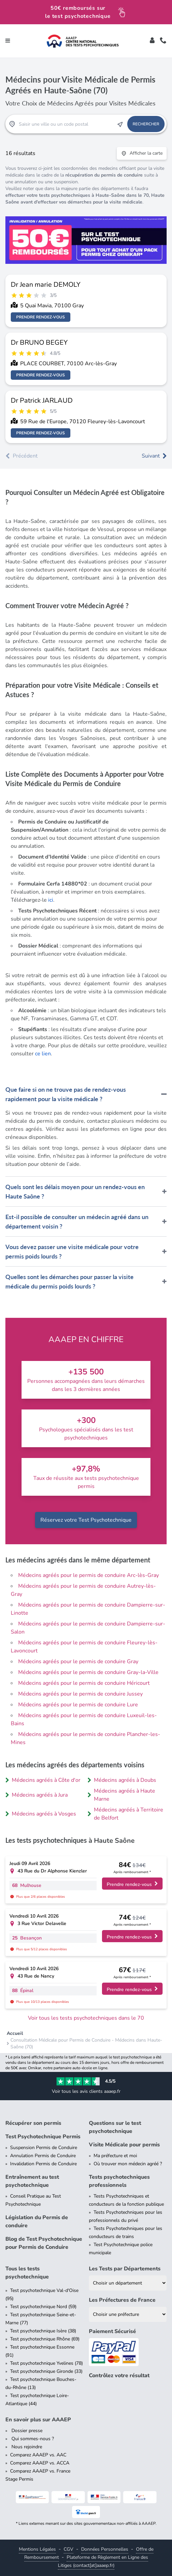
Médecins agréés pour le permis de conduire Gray (78, 1661)
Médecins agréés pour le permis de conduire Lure (78, 1704)
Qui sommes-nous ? (32, 2438)
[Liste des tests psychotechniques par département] (128, 2283)
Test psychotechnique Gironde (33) (46, 2371)
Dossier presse (26, 2430)
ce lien (43, 1053)
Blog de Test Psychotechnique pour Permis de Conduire (43, 2243)
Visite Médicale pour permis (124, 2144)
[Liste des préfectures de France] (128, 2314)
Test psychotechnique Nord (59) (43, 2306)
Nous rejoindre (26, 2447)
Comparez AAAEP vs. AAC (38, 2455)
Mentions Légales (37, 2549)
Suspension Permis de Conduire (43, 2147)
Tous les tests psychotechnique (27, 2272)
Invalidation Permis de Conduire (43, 2164)
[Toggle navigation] (7, 41)
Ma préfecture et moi (115, 2155)
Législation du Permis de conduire (36, 2221)
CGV (68, 2549)
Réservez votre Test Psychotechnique (86, 1520)
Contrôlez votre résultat (119, 2375)
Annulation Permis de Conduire (43, 2155)
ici (50, 900)
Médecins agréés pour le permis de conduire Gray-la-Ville (88, 1672)
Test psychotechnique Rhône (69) (44, 2339)
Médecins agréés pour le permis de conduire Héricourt (84, 1683)
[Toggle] (152, 41)
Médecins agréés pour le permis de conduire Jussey (80, 1694)
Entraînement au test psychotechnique (32, 2181)
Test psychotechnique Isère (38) (43, 2331)
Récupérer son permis (33, 2123)
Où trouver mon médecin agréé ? (128, 2164)
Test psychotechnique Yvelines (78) (46, 2363)
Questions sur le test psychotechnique (115, 2127)
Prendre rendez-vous (40, 317)
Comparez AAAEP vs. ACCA (39, 2463)
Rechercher (146, 124)
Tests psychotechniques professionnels (119, 2181)
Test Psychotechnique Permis (42, 2136)
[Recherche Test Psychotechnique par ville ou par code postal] (66, 124)
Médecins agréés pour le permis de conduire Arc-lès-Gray (88, 1575)
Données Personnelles (104, 2549)
